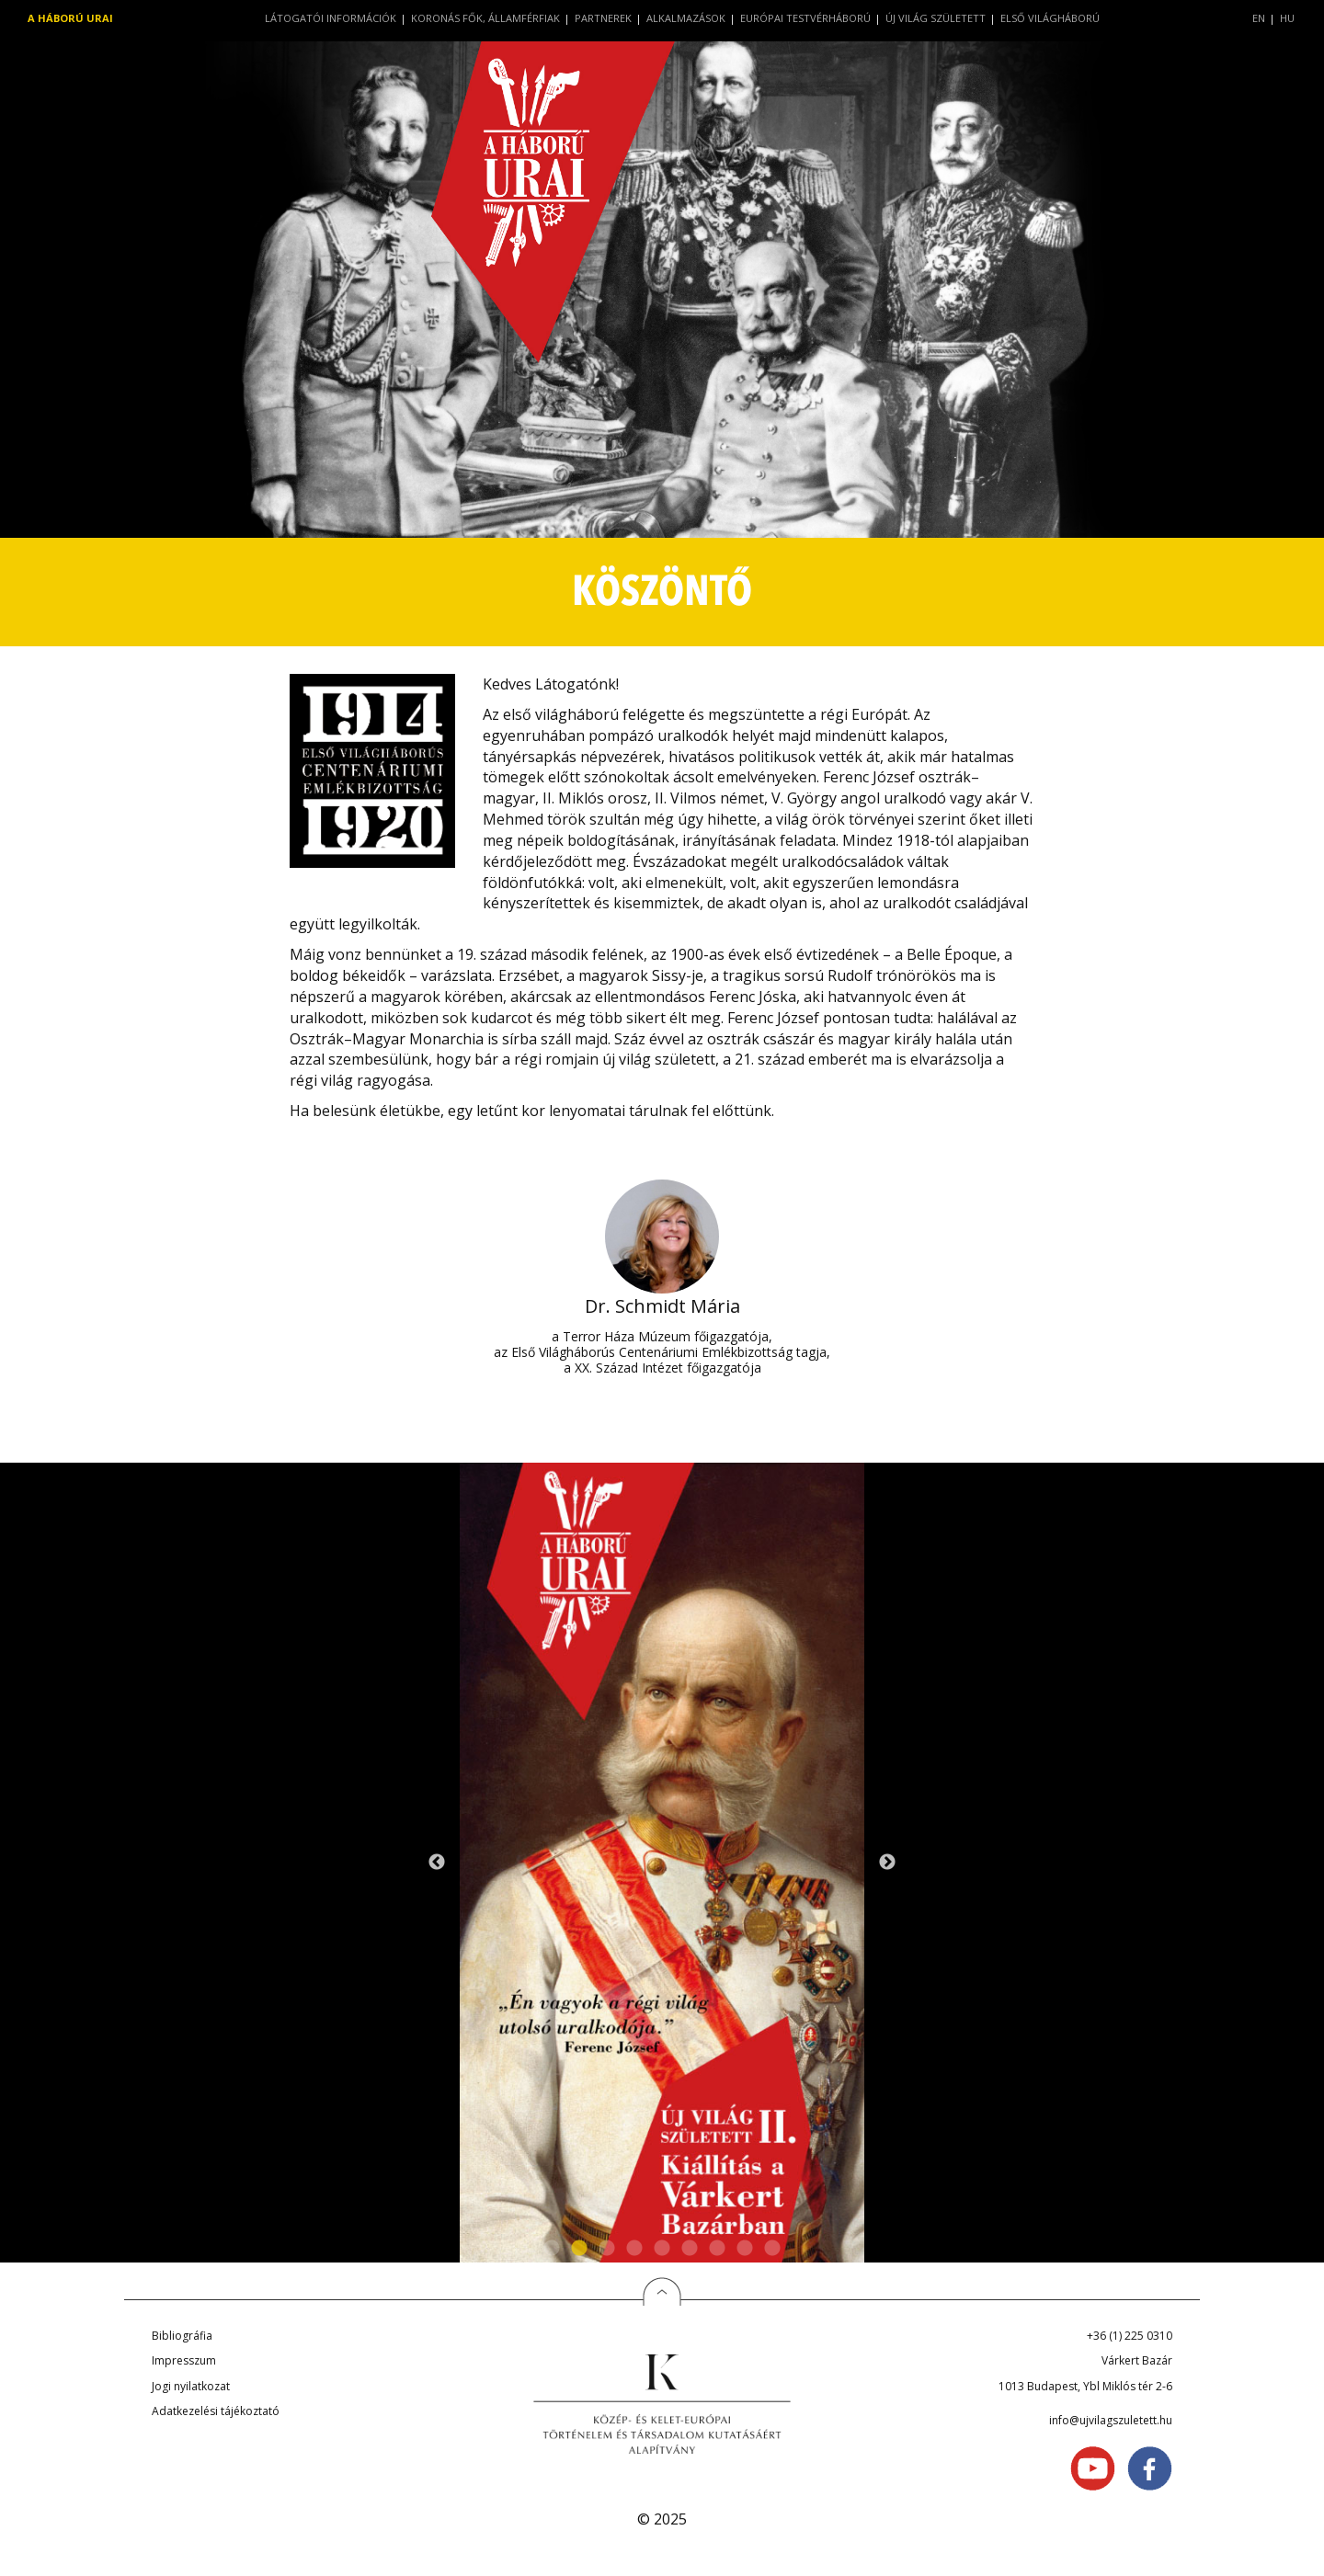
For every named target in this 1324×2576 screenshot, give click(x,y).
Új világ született (935, 18)
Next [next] (887, 1863)
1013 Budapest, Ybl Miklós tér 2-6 (1085, 2386)
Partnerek (603, 18)
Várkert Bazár (1136, 2360)
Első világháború (1050, 18)
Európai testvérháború (805, 18)
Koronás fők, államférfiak (485, 18)
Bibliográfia (182, 2335)
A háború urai (70, 18)
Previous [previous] (437, 1863)
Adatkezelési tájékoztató (216, 2411)
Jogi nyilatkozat (191, 2386)
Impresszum (184, 2360)
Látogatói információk (330, 18)
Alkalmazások (685, 18)
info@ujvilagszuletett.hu (1110, 2420)
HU (1287, 18)
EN (1258, 18)
